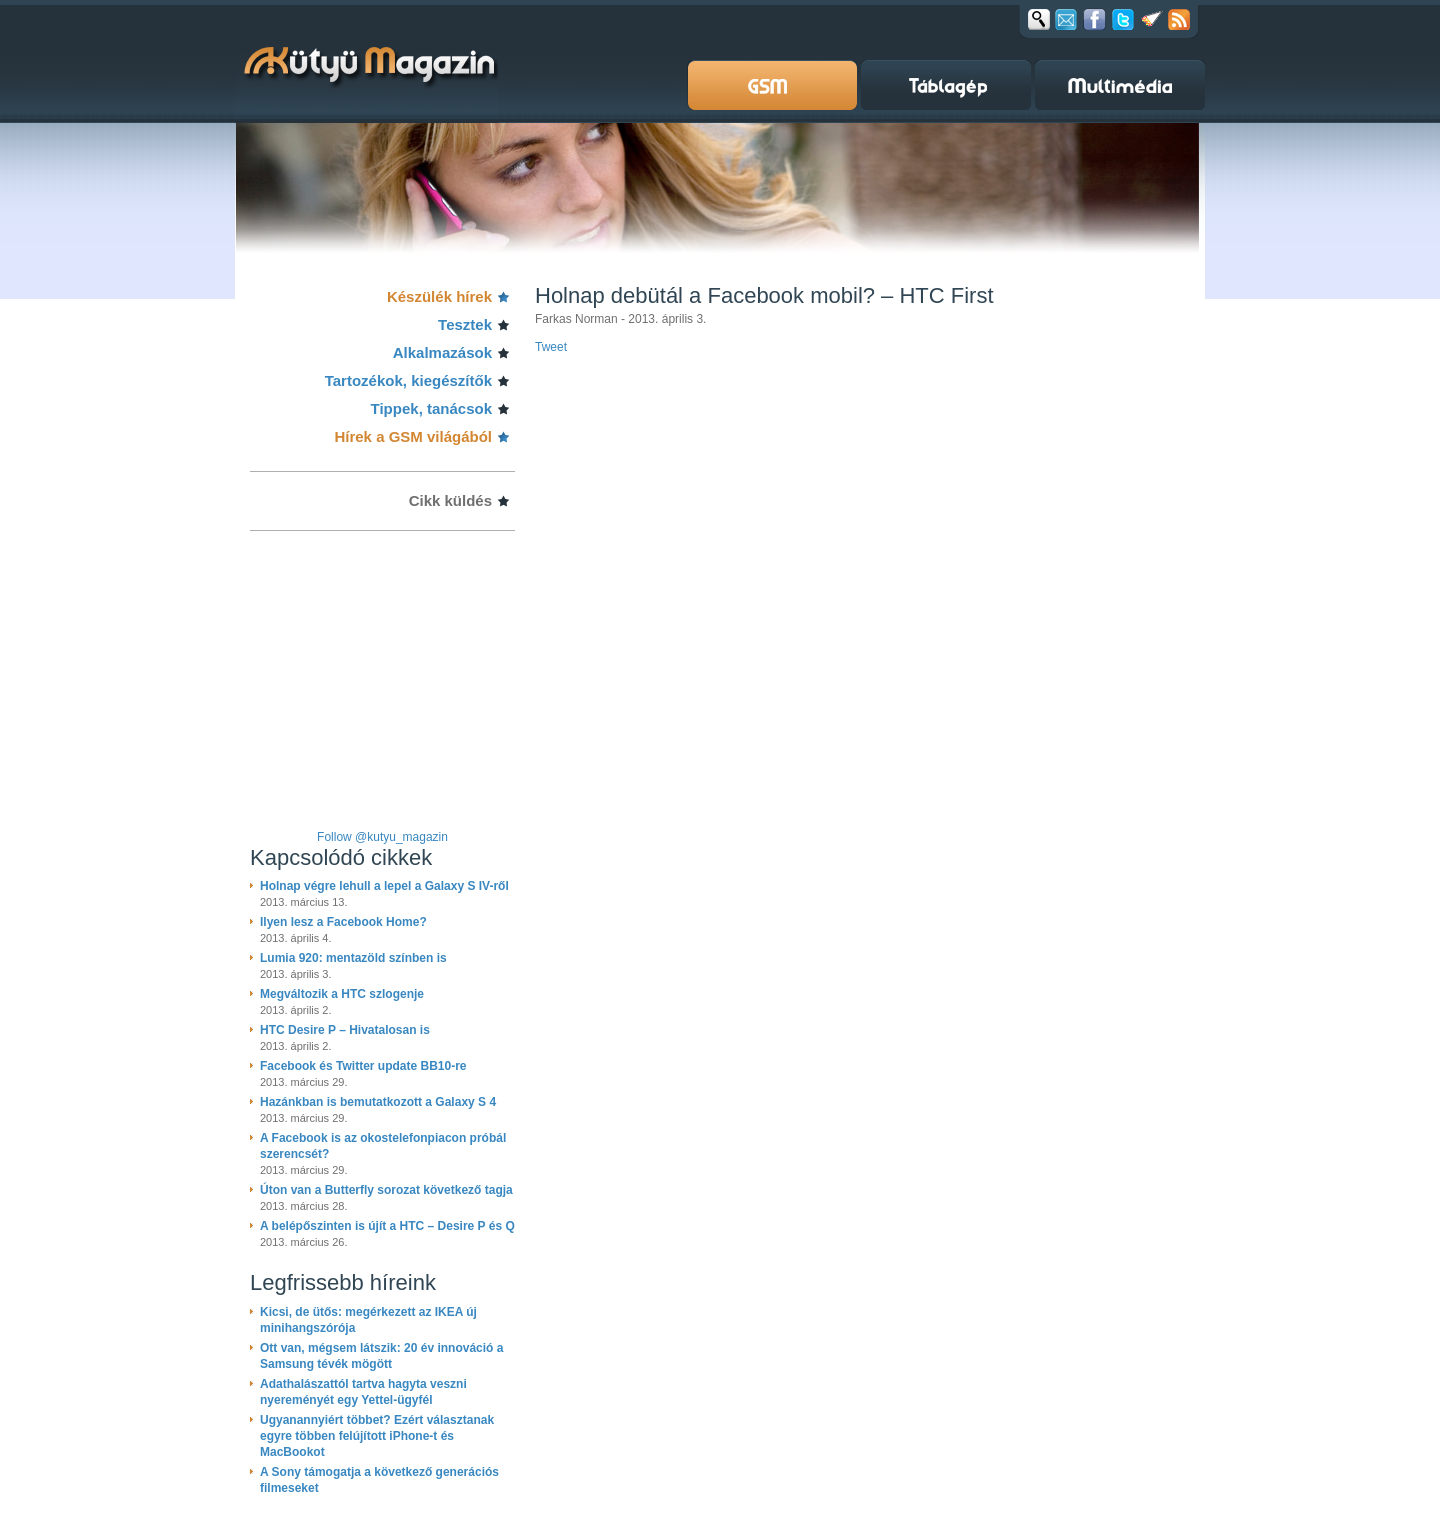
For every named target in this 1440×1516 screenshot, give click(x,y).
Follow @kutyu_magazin (382, 837)
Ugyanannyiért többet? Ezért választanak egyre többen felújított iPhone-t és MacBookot (377, 1436)
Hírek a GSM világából (413, 436)
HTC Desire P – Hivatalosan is (345, 1030)
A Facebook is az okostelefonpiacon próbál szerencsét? (383, 1146)
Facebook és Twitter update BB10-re (363, 1066)
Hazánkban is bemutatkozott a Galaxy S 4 (378, 1102)
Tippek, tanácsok (431, 408)
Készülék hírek (439, 296)
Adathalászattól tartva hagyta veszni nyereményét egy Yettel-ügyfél (363, 1392)
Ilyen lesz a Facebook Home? (343, 922)
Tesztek (465, 324)
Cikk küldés (450, 500)
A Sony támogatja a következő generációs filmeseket (379, 1480)
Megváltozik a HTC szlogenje (342, 994)
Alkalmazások (442, 352)
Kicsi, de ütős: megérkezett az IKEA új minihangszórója (368, 1320)
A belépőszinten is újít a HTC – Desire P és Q (387, 1226)
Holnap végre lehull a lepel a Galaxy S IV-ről (384, 886)
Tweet (551, 347)
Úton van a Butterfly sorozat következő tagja (386, 1190)
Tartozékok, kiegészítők (408, 380)
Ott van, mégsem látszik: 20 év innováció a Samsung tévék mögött (381, 1356)
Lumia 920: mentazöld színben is (353, 958)
